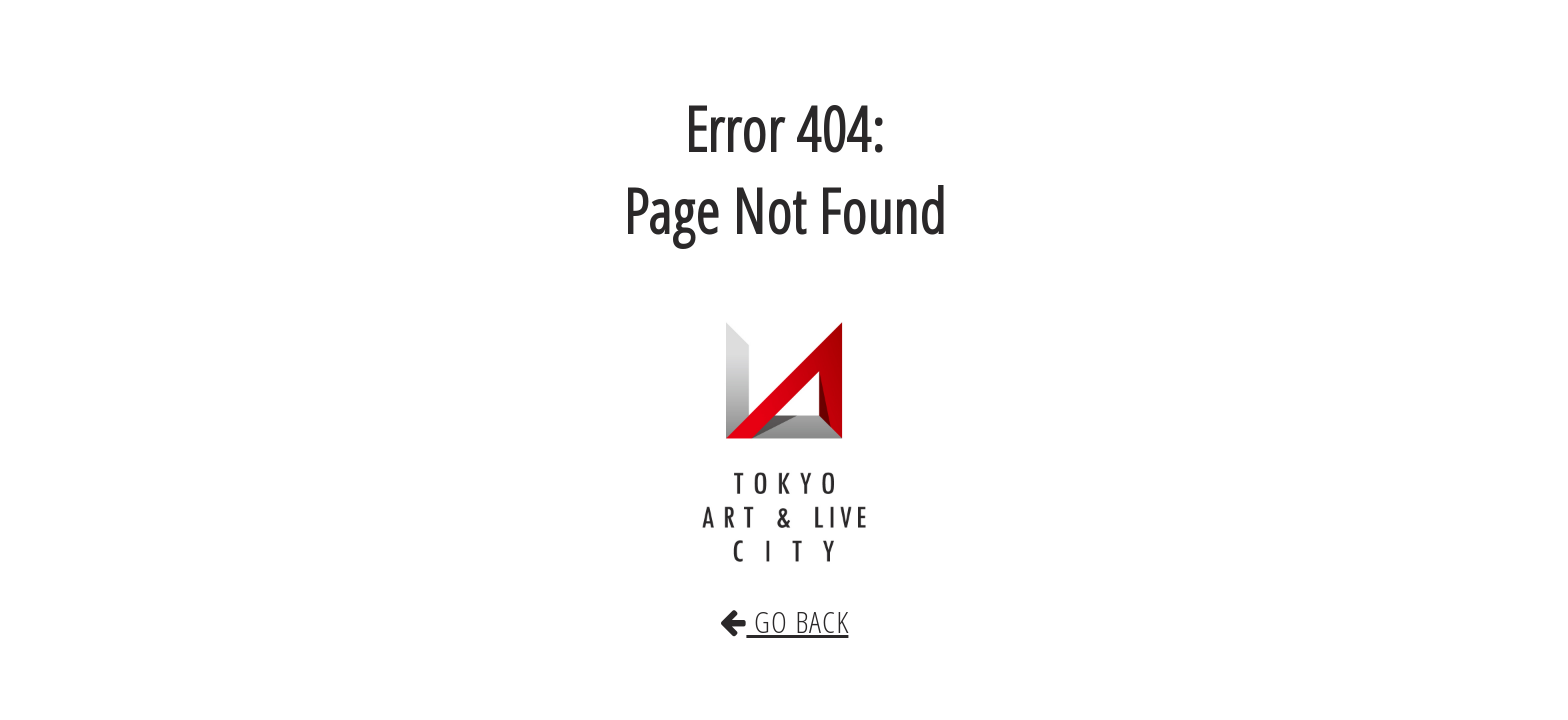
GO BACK (784, 601)
